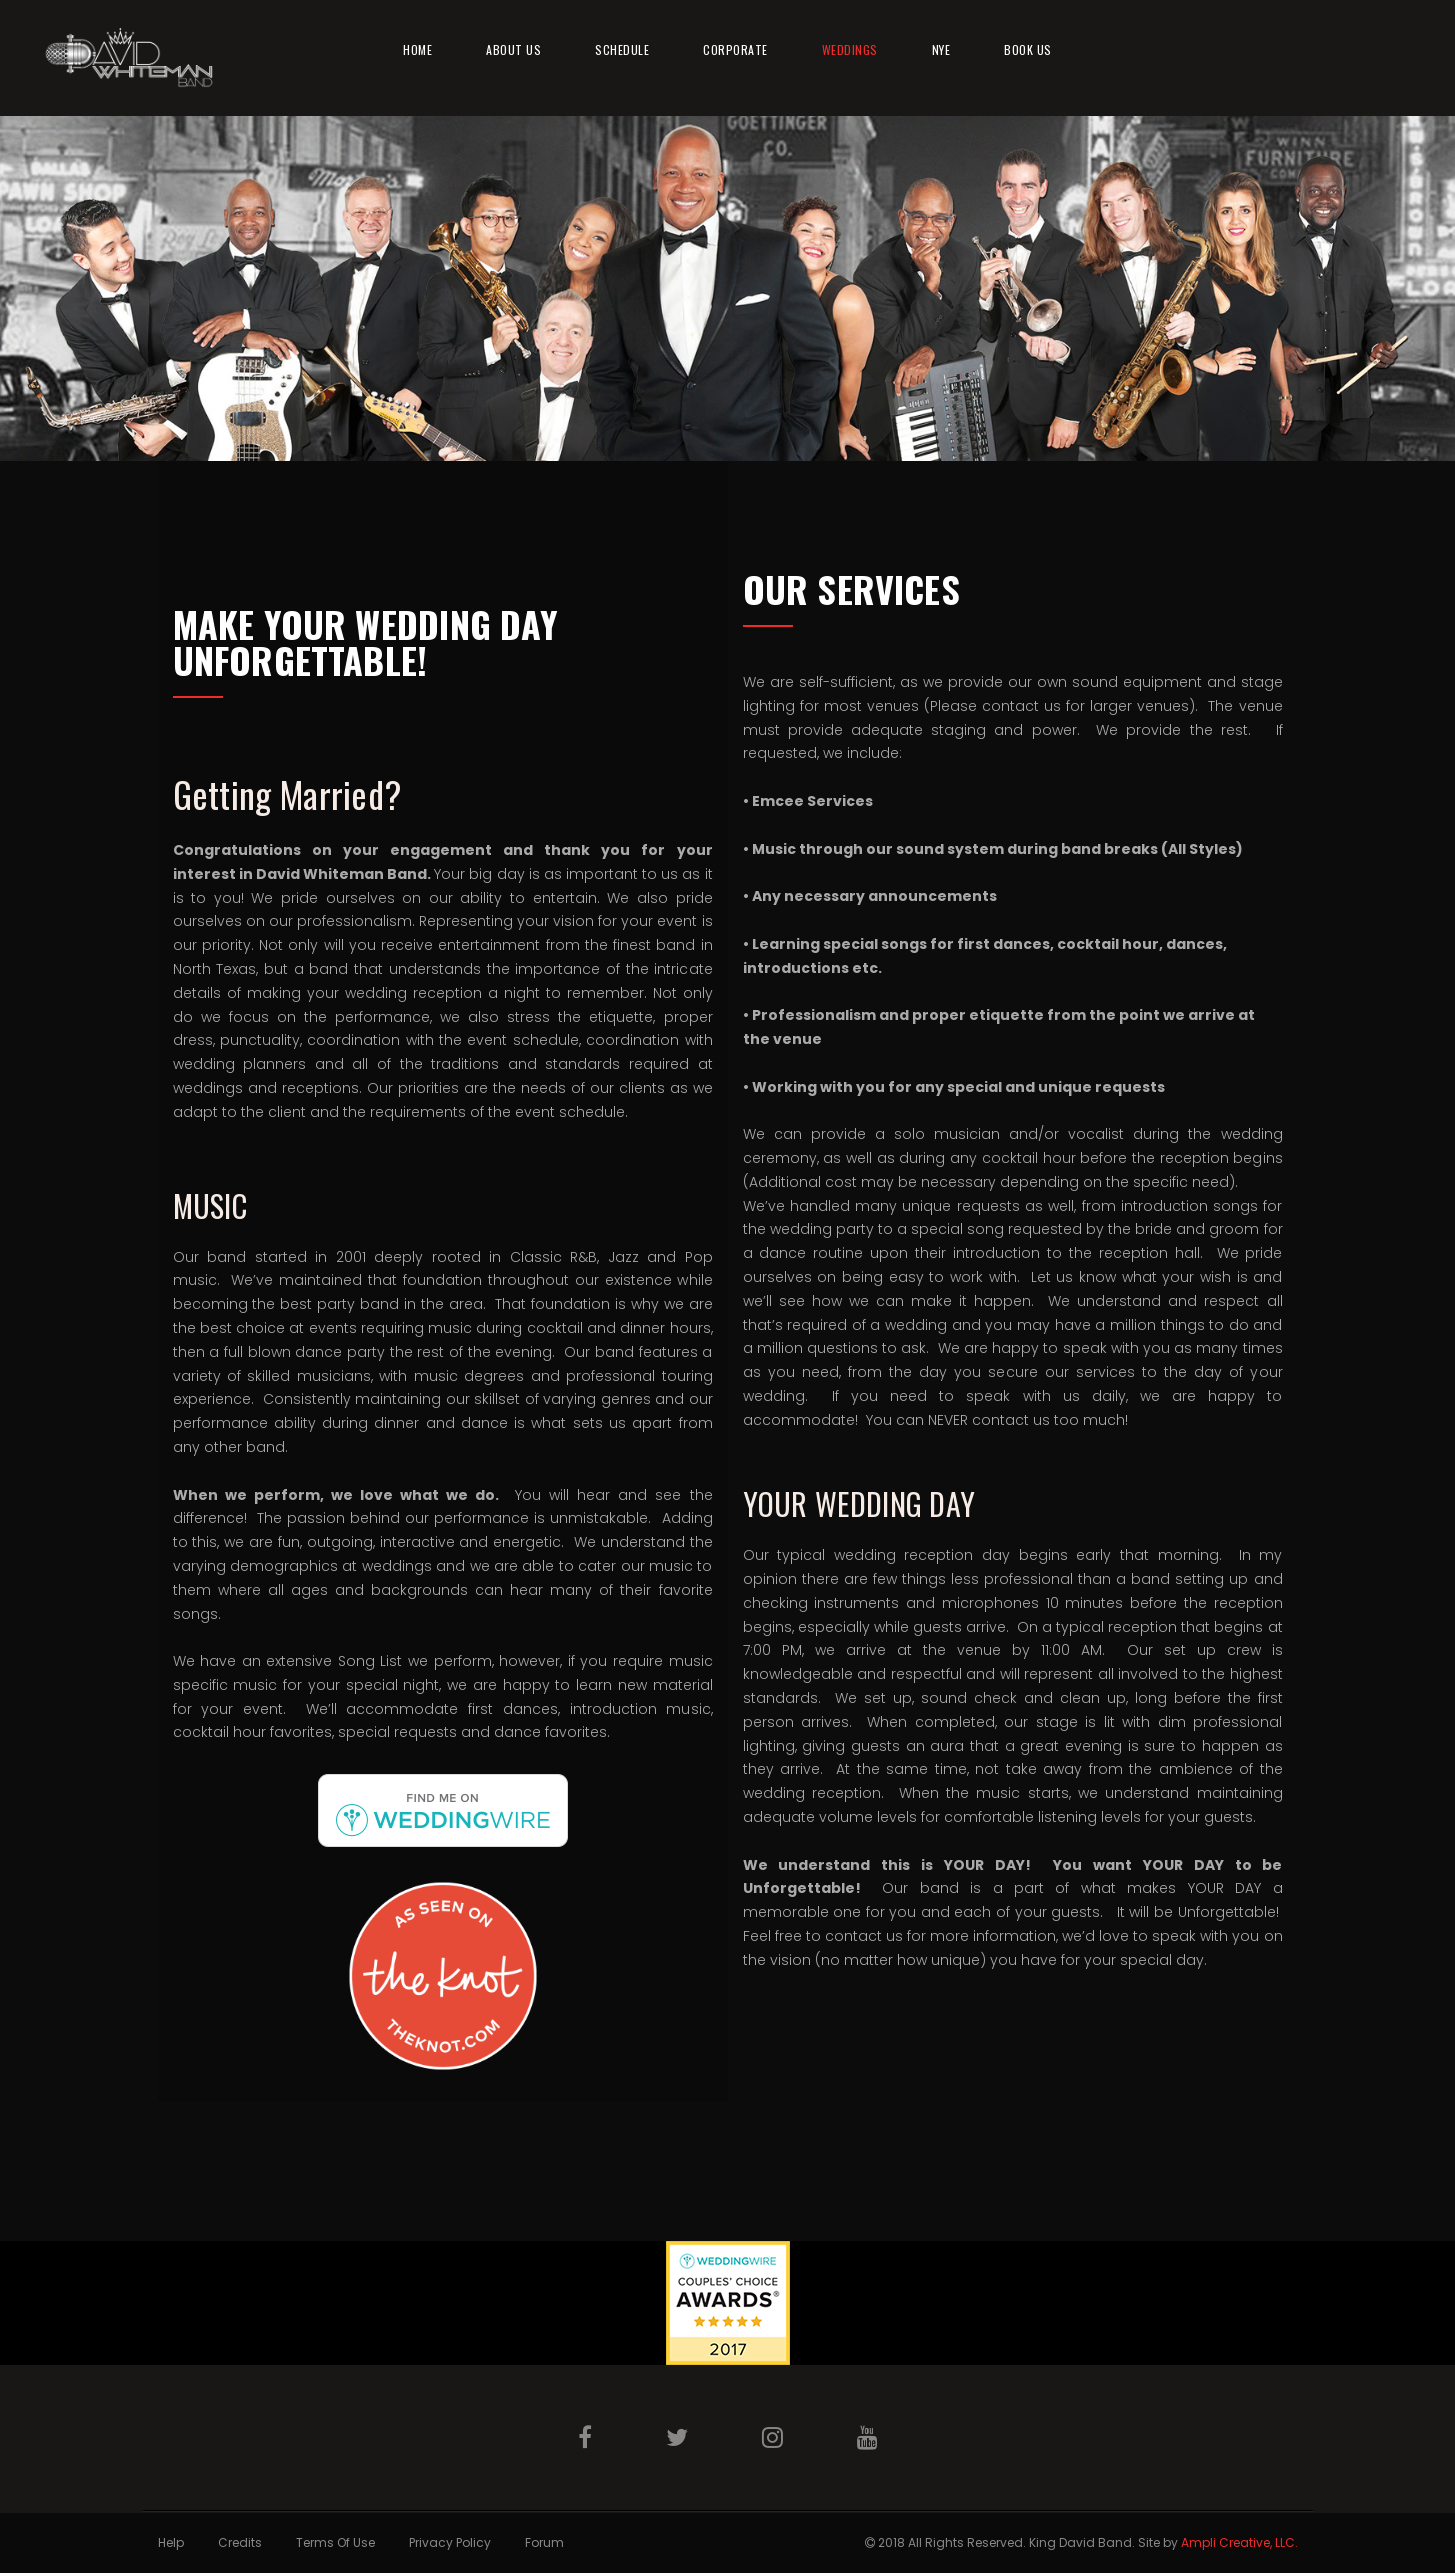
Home (417, 49)
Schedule (622, 49)
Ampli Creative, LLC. (1239, 2542)
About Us (513, 49)
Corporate (735, 49)
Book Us (1028, 49)
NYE (941, 49)
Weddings (850, 49)
